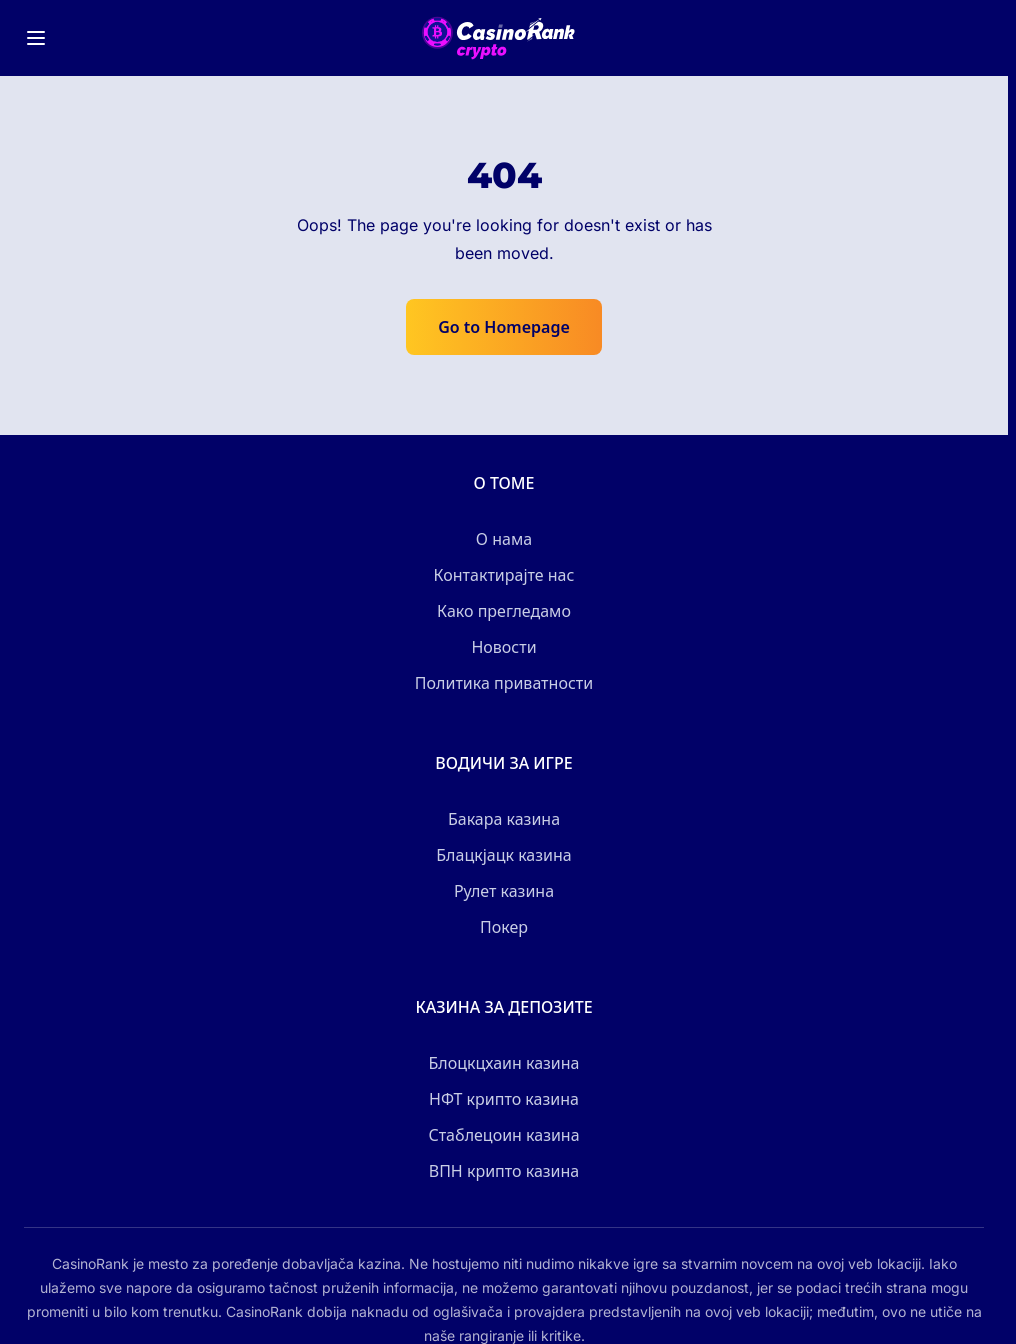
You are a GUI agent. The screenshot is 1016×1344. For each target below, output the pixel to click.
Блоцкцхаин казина (503, 1063)
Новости (503, 647)
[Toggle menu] (36, 38)
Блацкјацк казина (503, 855)
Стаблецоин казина (503, 1135)
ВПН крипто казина (504, 1171)
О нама (504, 539)
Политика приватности (504, 683)
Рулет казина (504, 891)
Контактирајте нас (504, 575)
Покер (504, 927)
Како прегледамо (504, 611)
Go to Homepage (504, 327)
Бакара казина (504, 819)
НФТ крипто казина (504, 1099)
